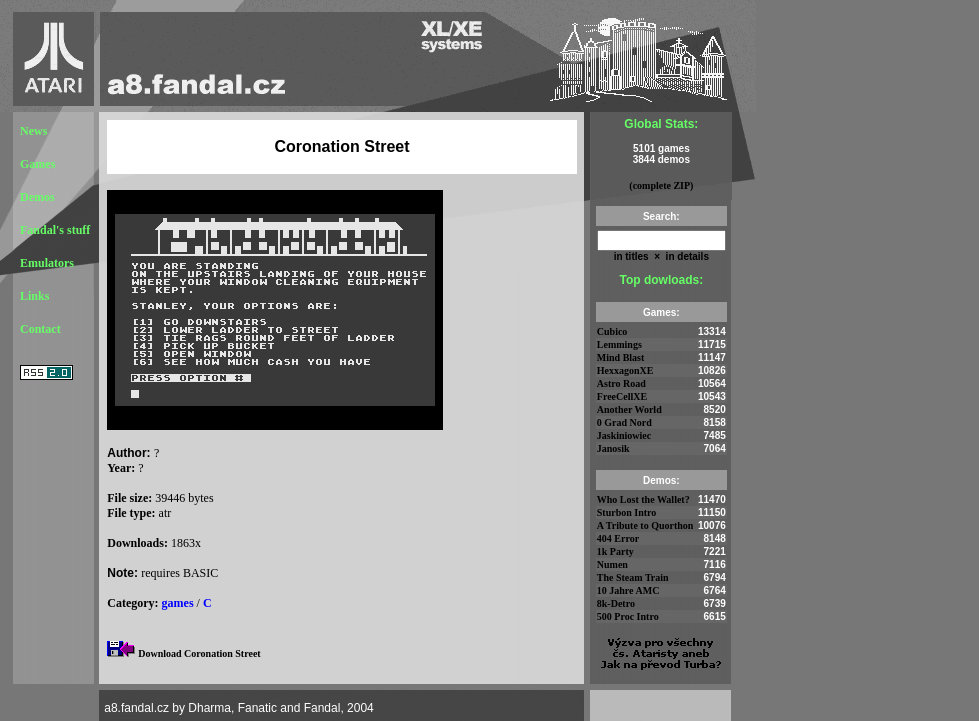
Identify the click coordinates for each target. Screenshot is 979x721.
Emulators (47, 263)
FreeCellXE (622, 396)
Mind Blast (621, 357)
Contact (40, 329)
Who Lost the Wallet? (643, 499)
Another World (629, 409)
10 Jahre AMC (628, 590)
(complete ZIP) (661, 185)
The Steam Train (633, 577)
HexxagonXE (625, 370)
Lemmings (619, 344)
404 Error (618, 538)
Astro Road (621, 383)
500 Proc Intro (628, 616)
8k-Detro (616, 603)
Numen (612, 564)
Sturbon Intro (627, 512)
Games (37, 164)
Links (34, 296)
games (178, 603)
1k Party (615, 551)
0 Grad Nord (624, 422)
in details (686, 256)
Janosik (613, 448)
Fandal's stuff (55, 230)
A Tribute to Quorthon (645, 525)
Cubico (612, 331)
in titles (631, 256)
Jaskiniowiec (624, 435)
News (33, 131)
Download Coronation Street (199, 653)
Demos (37, 197)
